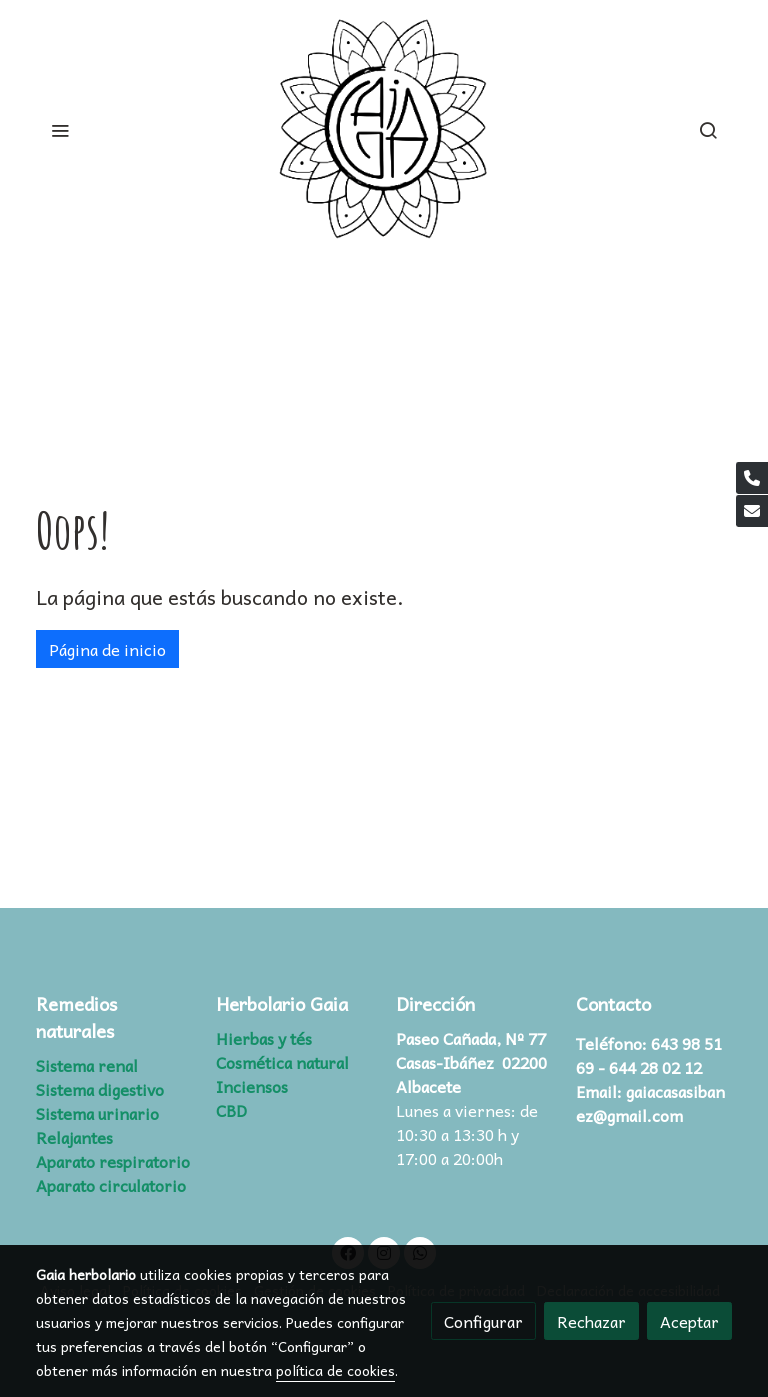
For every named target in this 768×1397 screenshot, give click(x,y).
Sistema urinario (97, 1113)
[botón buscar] (708, 130)
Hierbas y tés (264, 1038)
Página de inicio (107, 649)
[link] (384, 130)
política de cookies (335, 1370)
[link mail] (752, 511)
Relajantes (74, 1137)
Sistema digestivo (100, 1089)
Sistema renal (87, 1065)
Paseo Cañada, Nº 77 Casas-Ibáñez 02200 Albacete (471, 1062)
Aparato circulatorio (111, 1185)
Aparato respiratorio (113, 1161)
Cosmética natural (282, 1062)
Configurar (483, 1321)
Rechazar (591, 1321)
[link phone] (752, 478)
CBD (231, 1110)
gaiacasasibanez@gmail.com (650, 1103)
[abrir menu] (60, 130)
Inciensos (252, 1086)
